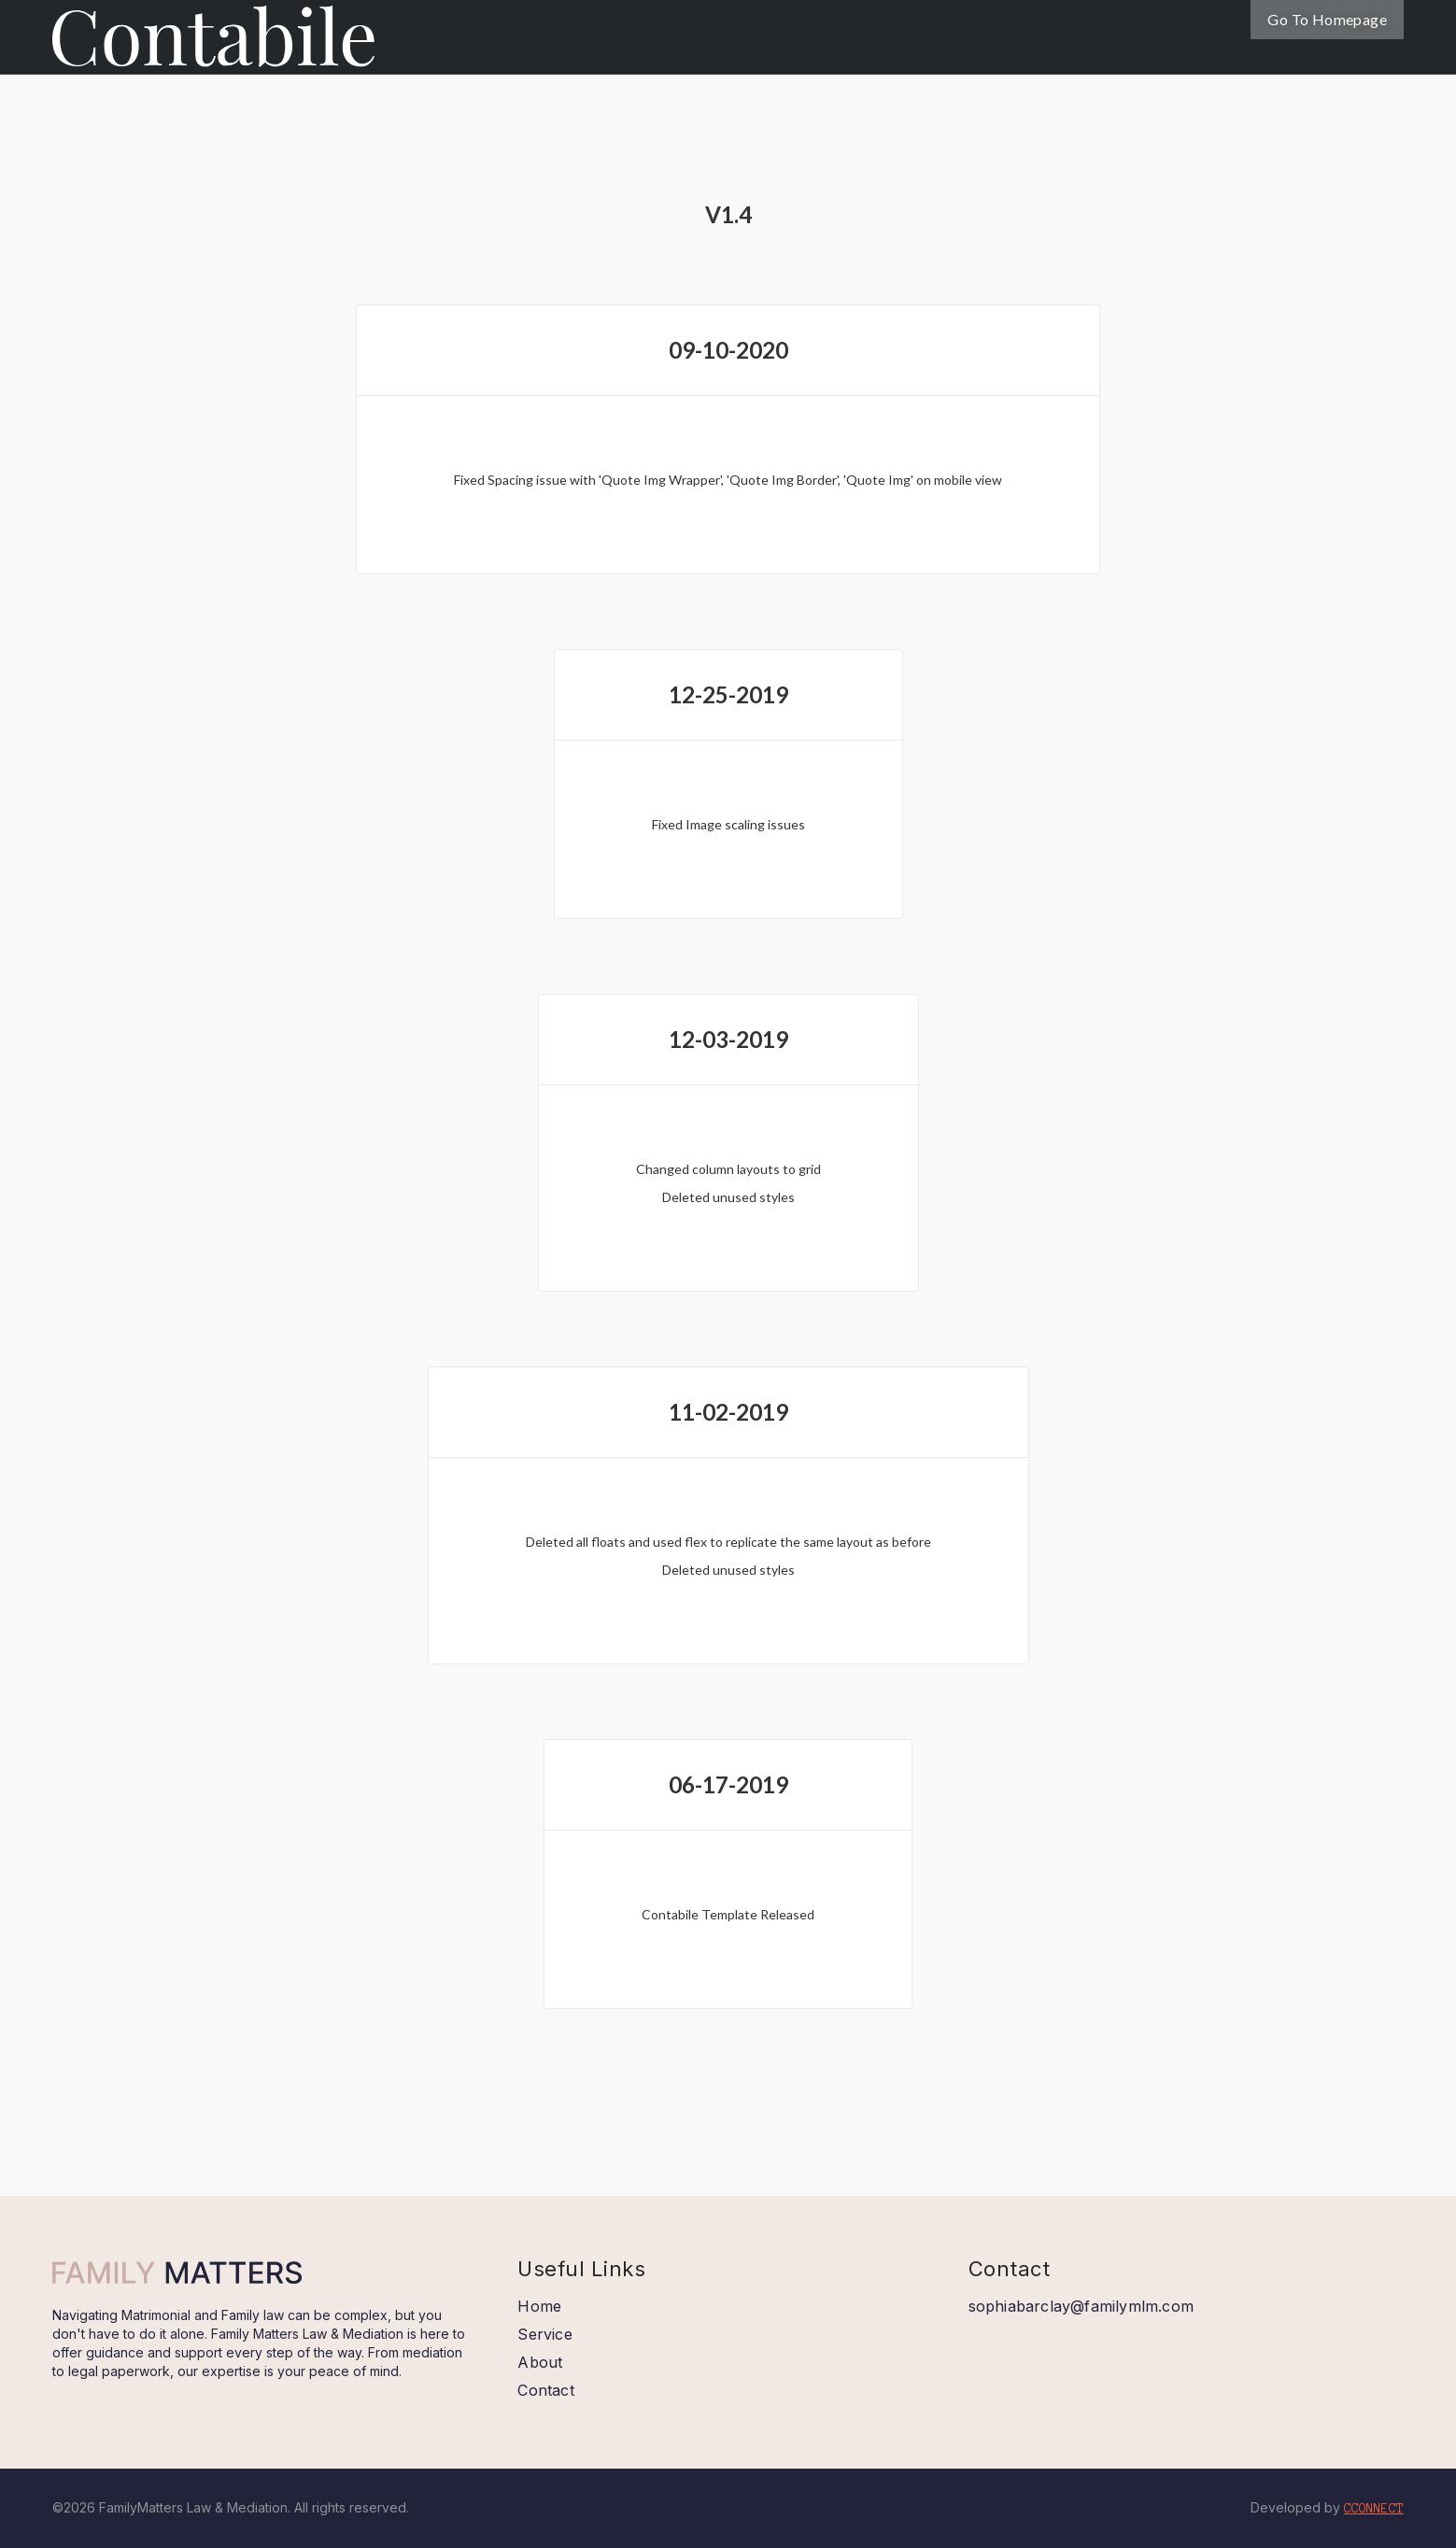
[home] (213, 33)
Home (539, 2306)
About (539, 2362)
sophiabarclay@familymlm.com (1081, 2306)
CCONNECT (1374, 2508)
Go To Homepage (1327, 19)
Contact (545, 2390)
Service (544, 2334)
